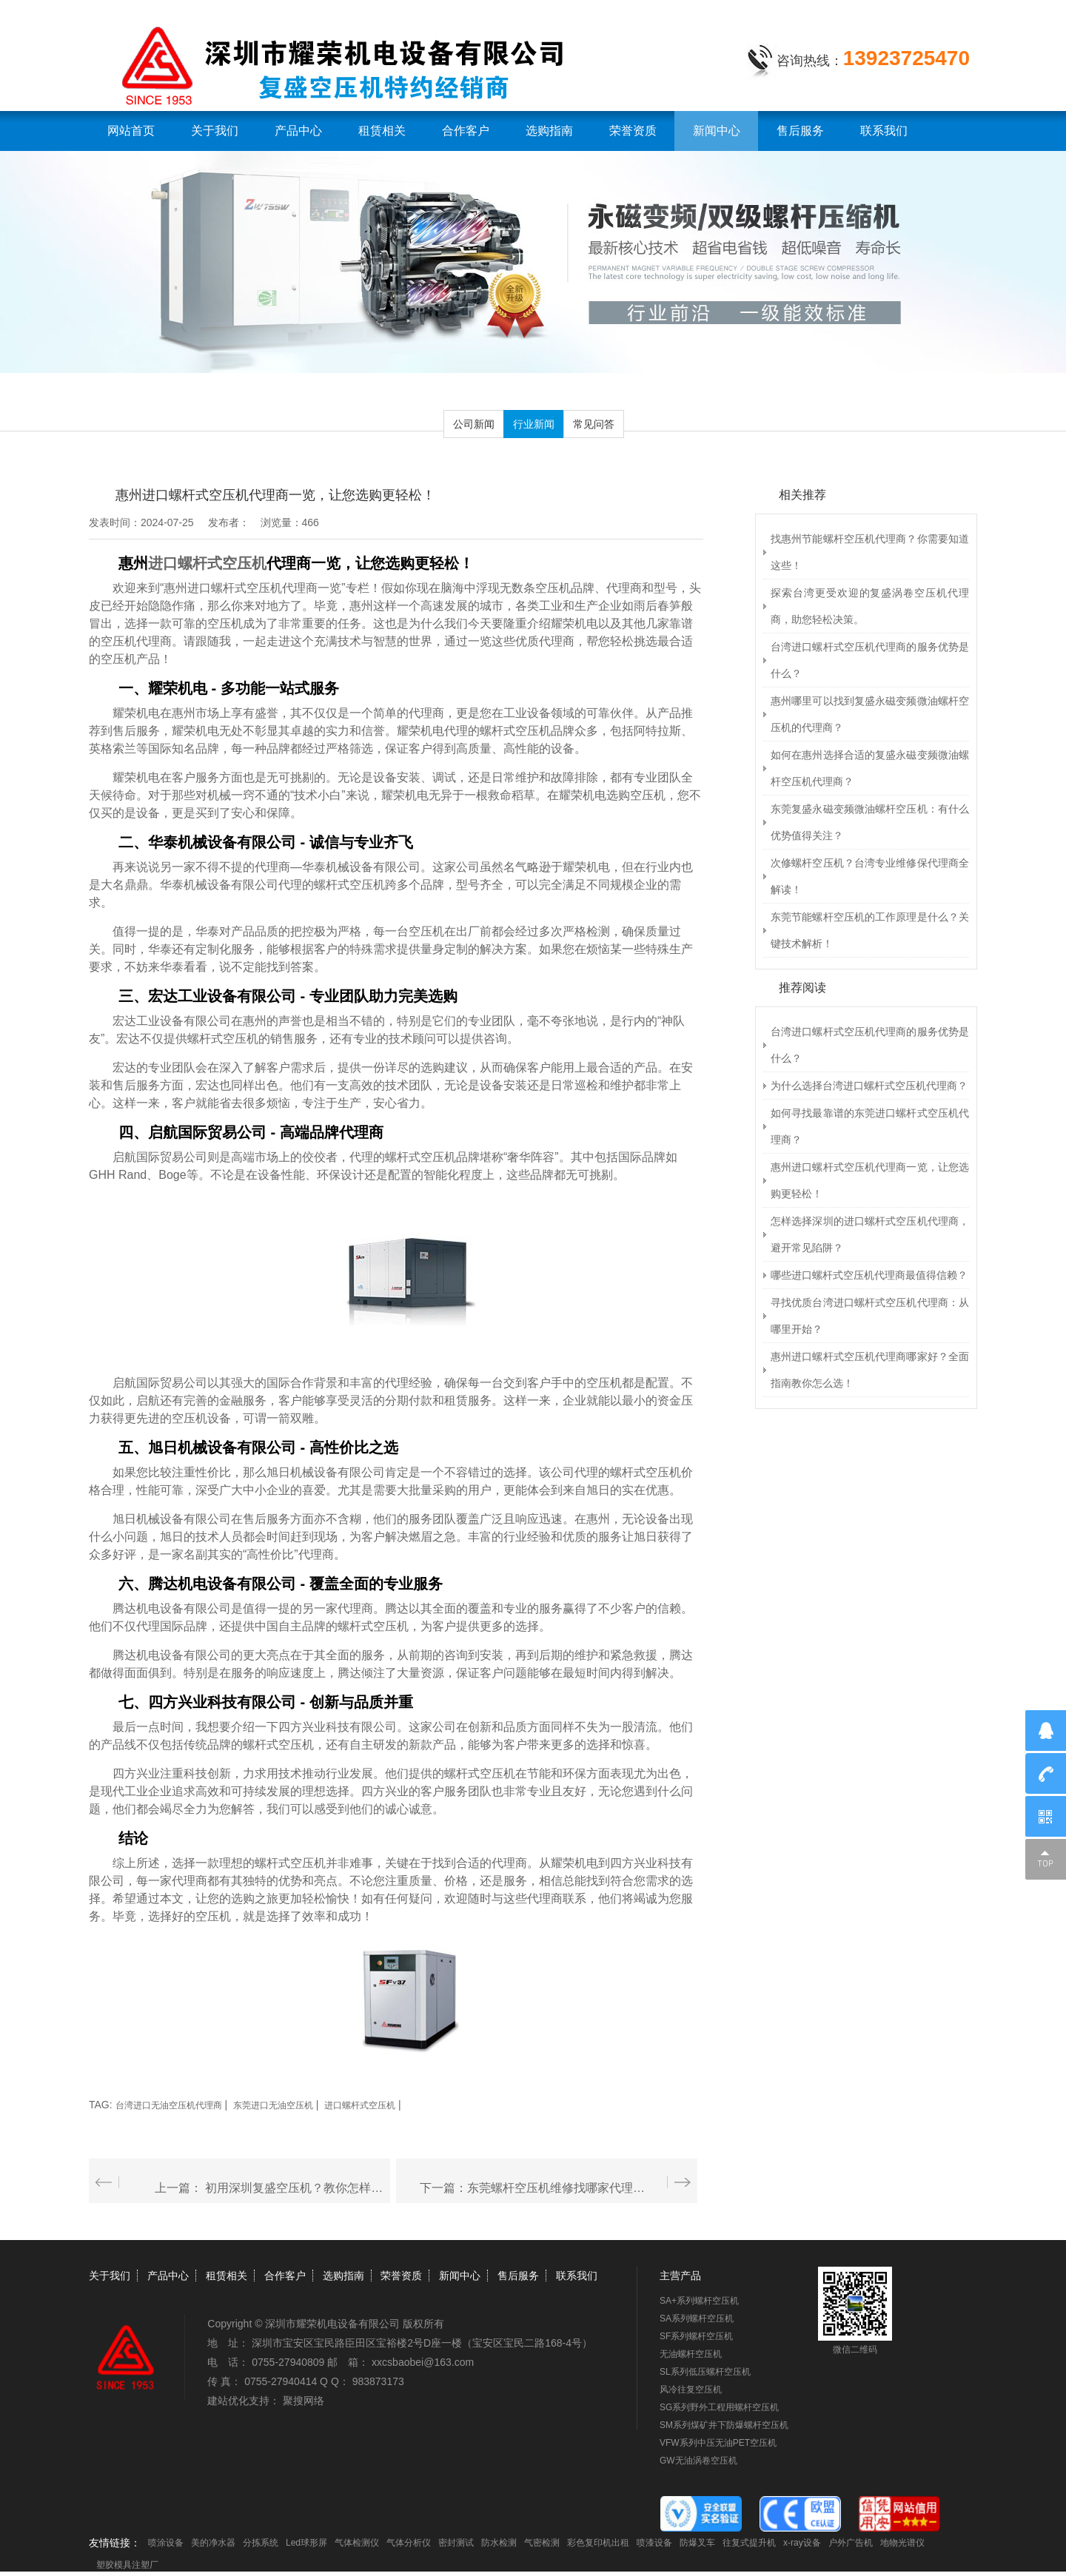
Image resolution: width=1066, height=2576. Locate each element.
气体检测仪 (357, 2543)
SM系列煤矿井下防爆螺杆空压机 (724, 2425)
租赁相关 (382, 130)
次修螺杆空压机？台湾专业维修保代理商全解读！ (870, 876)
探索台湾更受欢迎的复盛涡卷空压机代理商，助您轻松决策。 (870, 606)
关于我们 (214, 130)
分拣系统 (260, 2543)
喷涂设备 (166, 2543)
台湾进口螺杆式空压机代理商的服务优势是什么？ (870, 660)
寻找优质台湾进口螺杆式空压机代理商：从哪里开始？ (870, 1316)
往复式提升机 (749, 2543)
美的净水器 (213, 2543)
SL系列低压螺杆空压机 (705, 2372)
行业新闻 (533, 424)
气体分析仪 (408, 2543)
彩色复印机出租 (598, 2543)
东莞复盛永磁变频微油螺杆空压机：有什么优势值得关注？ (870, 822)
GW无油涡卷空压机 (698, 2460)
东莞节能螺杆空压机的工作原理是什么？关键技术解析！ (870, 930)
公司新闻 (474, 424)
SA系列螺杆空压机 (697, 2318)
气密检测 (542, 2543)
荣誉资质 (633, 130)
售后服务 (800, 130)
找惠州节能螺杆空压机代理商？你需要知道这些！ (870, 552)
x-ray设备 (802, 2543)
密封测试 (456, 2543)
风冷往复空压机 (691, 2389)
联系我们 (884, 130)
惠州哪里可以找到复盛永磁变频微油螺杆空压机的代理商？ (870, 714)
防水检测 (499, 2543)
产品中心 (298, 130)
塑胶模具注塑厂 (127, 2565)
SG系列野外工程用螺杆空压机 (719, 2407)
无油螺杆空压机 (691, 2354)
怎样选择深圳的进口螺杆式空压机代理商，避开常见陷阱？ (870, 1234)
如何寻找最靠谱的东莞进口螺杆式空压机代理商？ (870, 1126)
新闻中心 (716, 130)
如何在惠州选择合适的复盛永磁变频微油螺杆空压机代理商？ (870, 768)
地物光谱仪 (902, 2543)
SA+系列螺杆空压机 (699, 2301)
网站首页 (131, 130)
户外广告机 (850, 2543)
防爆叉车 (697, 2543)
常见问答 (593, 424)
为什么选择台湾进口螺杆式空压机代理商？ (869, 1086)
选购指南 (549, 130)
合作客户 (465, 130)
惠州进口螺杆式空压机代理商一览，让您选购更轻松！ (870, 1180)
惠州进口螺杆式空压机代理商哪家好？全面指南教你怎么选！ (870, 1370)
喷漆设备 (654, 2543)
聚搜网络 (303, 2401)
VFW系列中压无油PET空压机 (718, 2443)
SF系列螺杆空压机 (696, 2336)
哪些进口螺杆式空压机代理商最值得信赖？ (869, 1275)
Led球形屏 (306, 2543)
